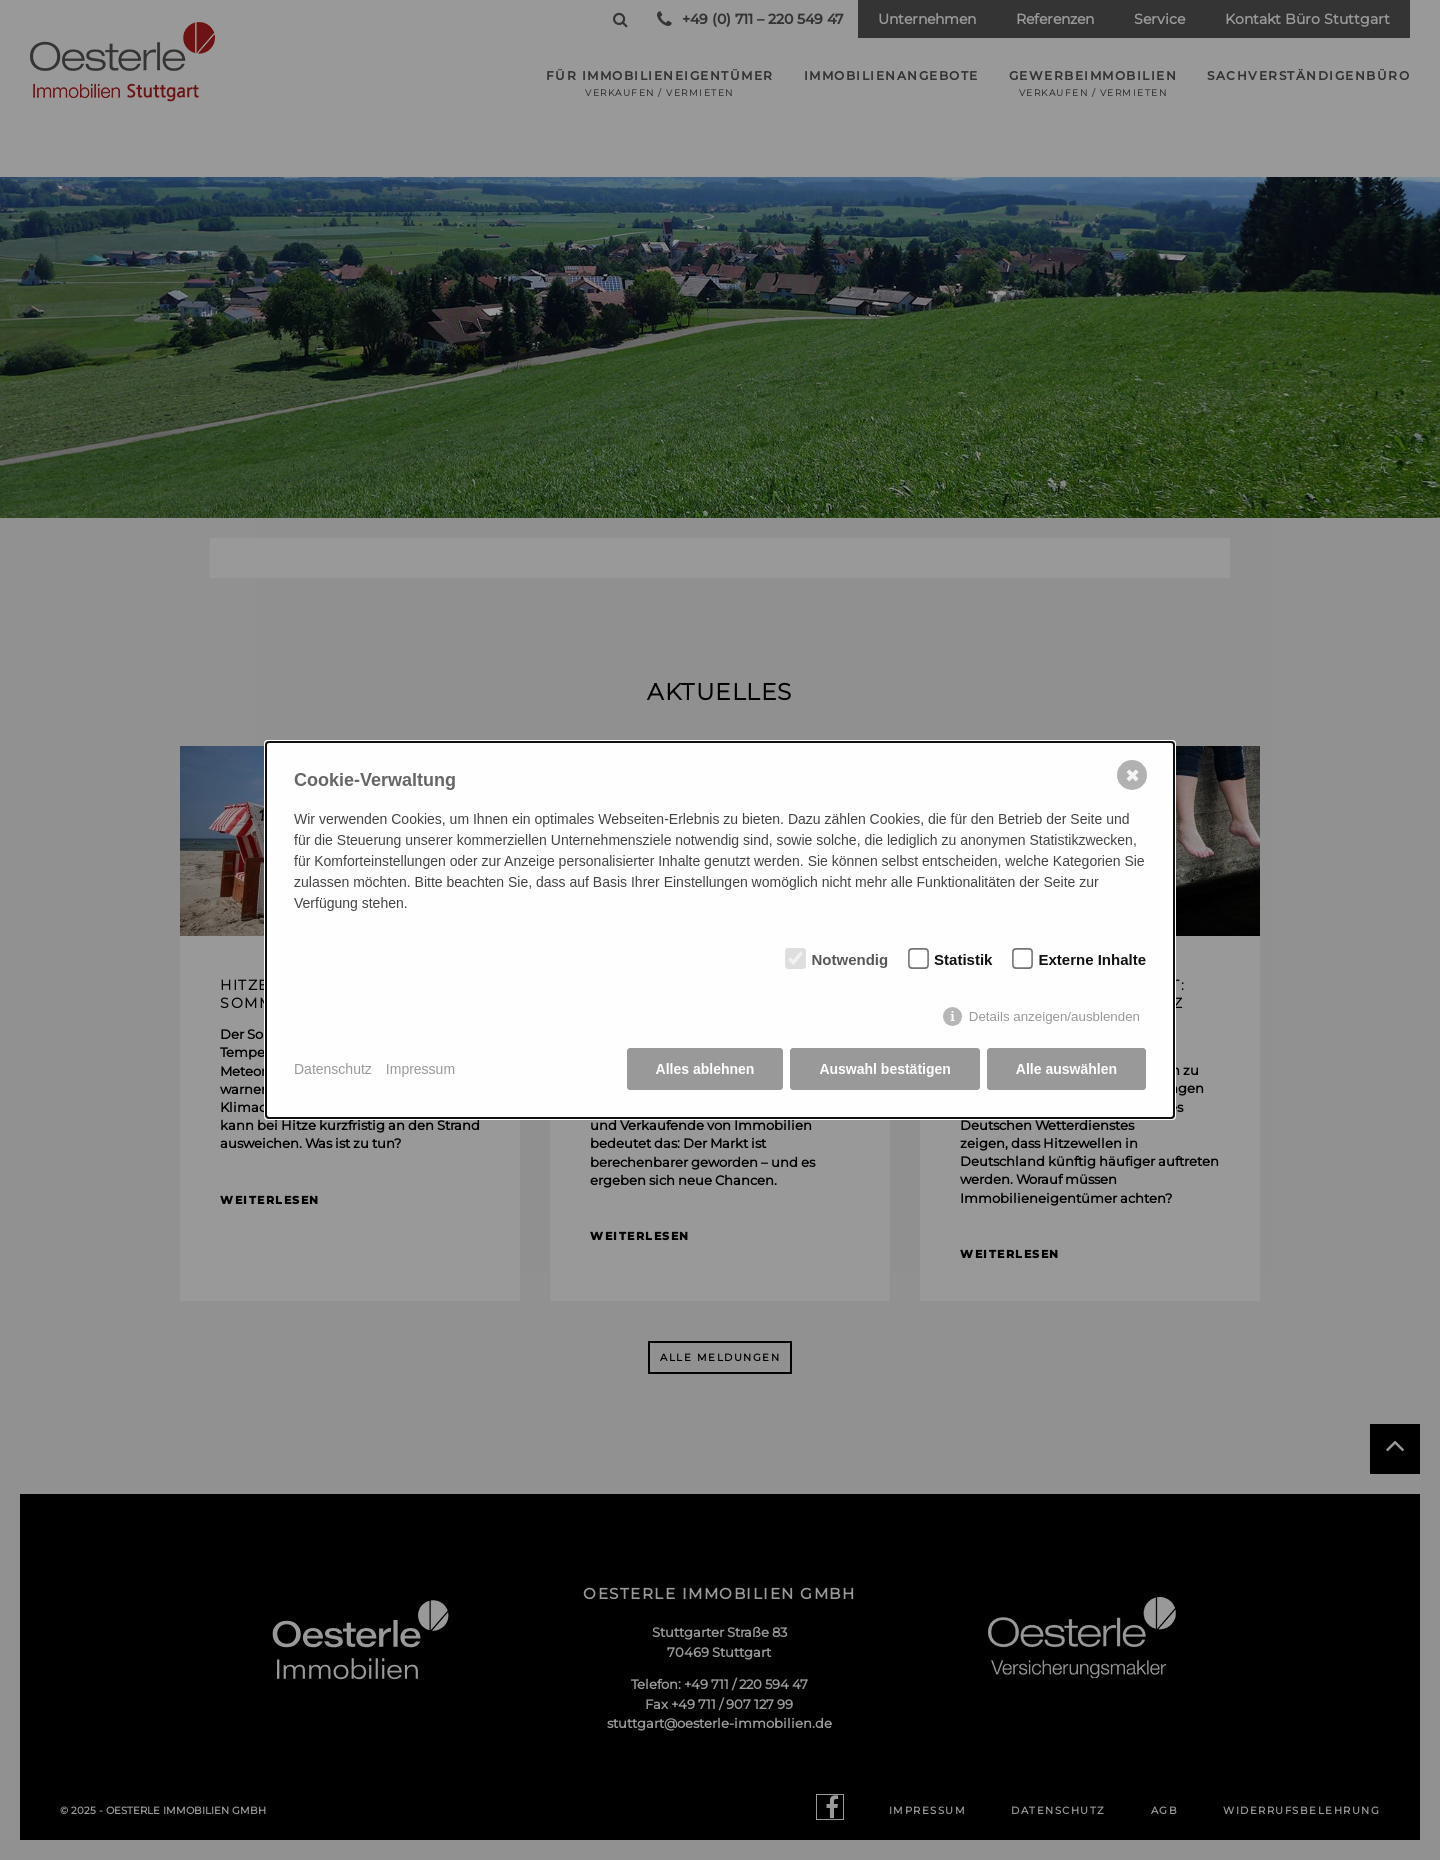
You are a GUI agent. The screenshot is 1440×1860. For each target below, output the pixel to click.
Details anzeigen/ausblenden (1054, 1016)
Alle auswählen (1066, 1069)
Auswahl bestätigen (884, 1069)
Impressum (420, 1069)
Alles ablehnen (705, 1069)
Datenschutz (333, 1069)
